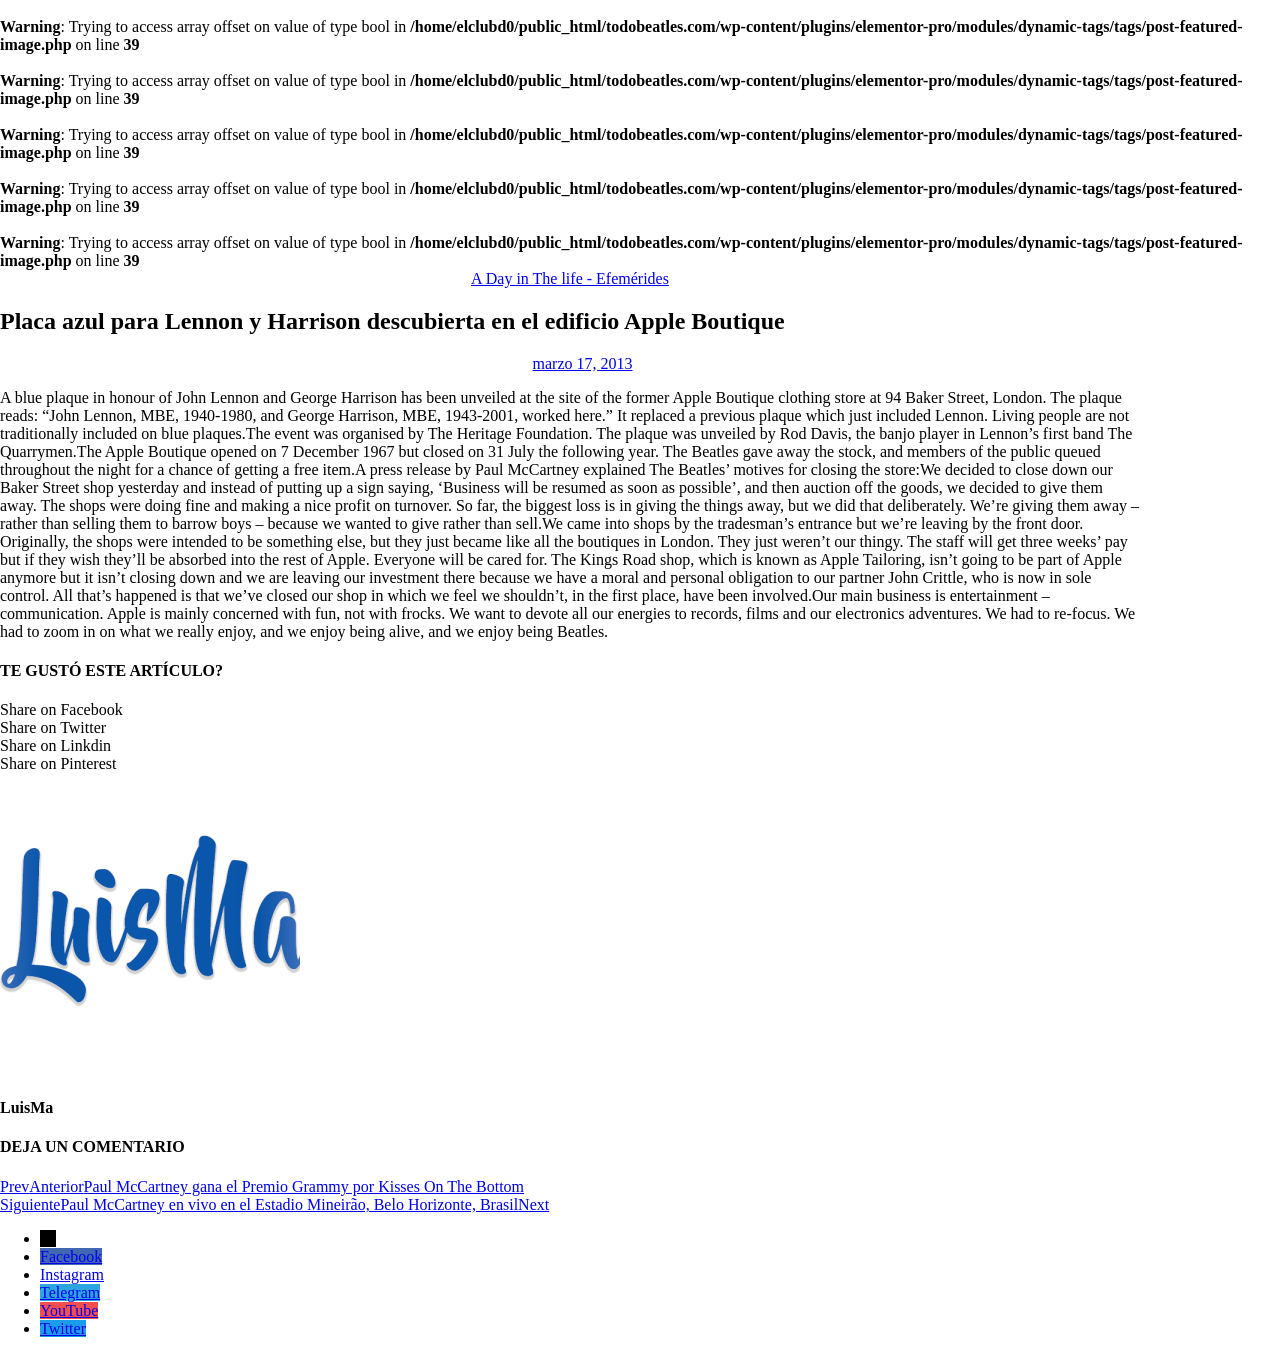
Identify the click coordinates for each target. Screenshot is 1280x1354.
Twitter (63, 1328)
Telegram (70, 1292)
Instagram (72, 1274)
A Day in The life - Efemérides (570, 278)
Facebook (71, 1256)
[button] (570, 710)
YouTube (69, 1310)
